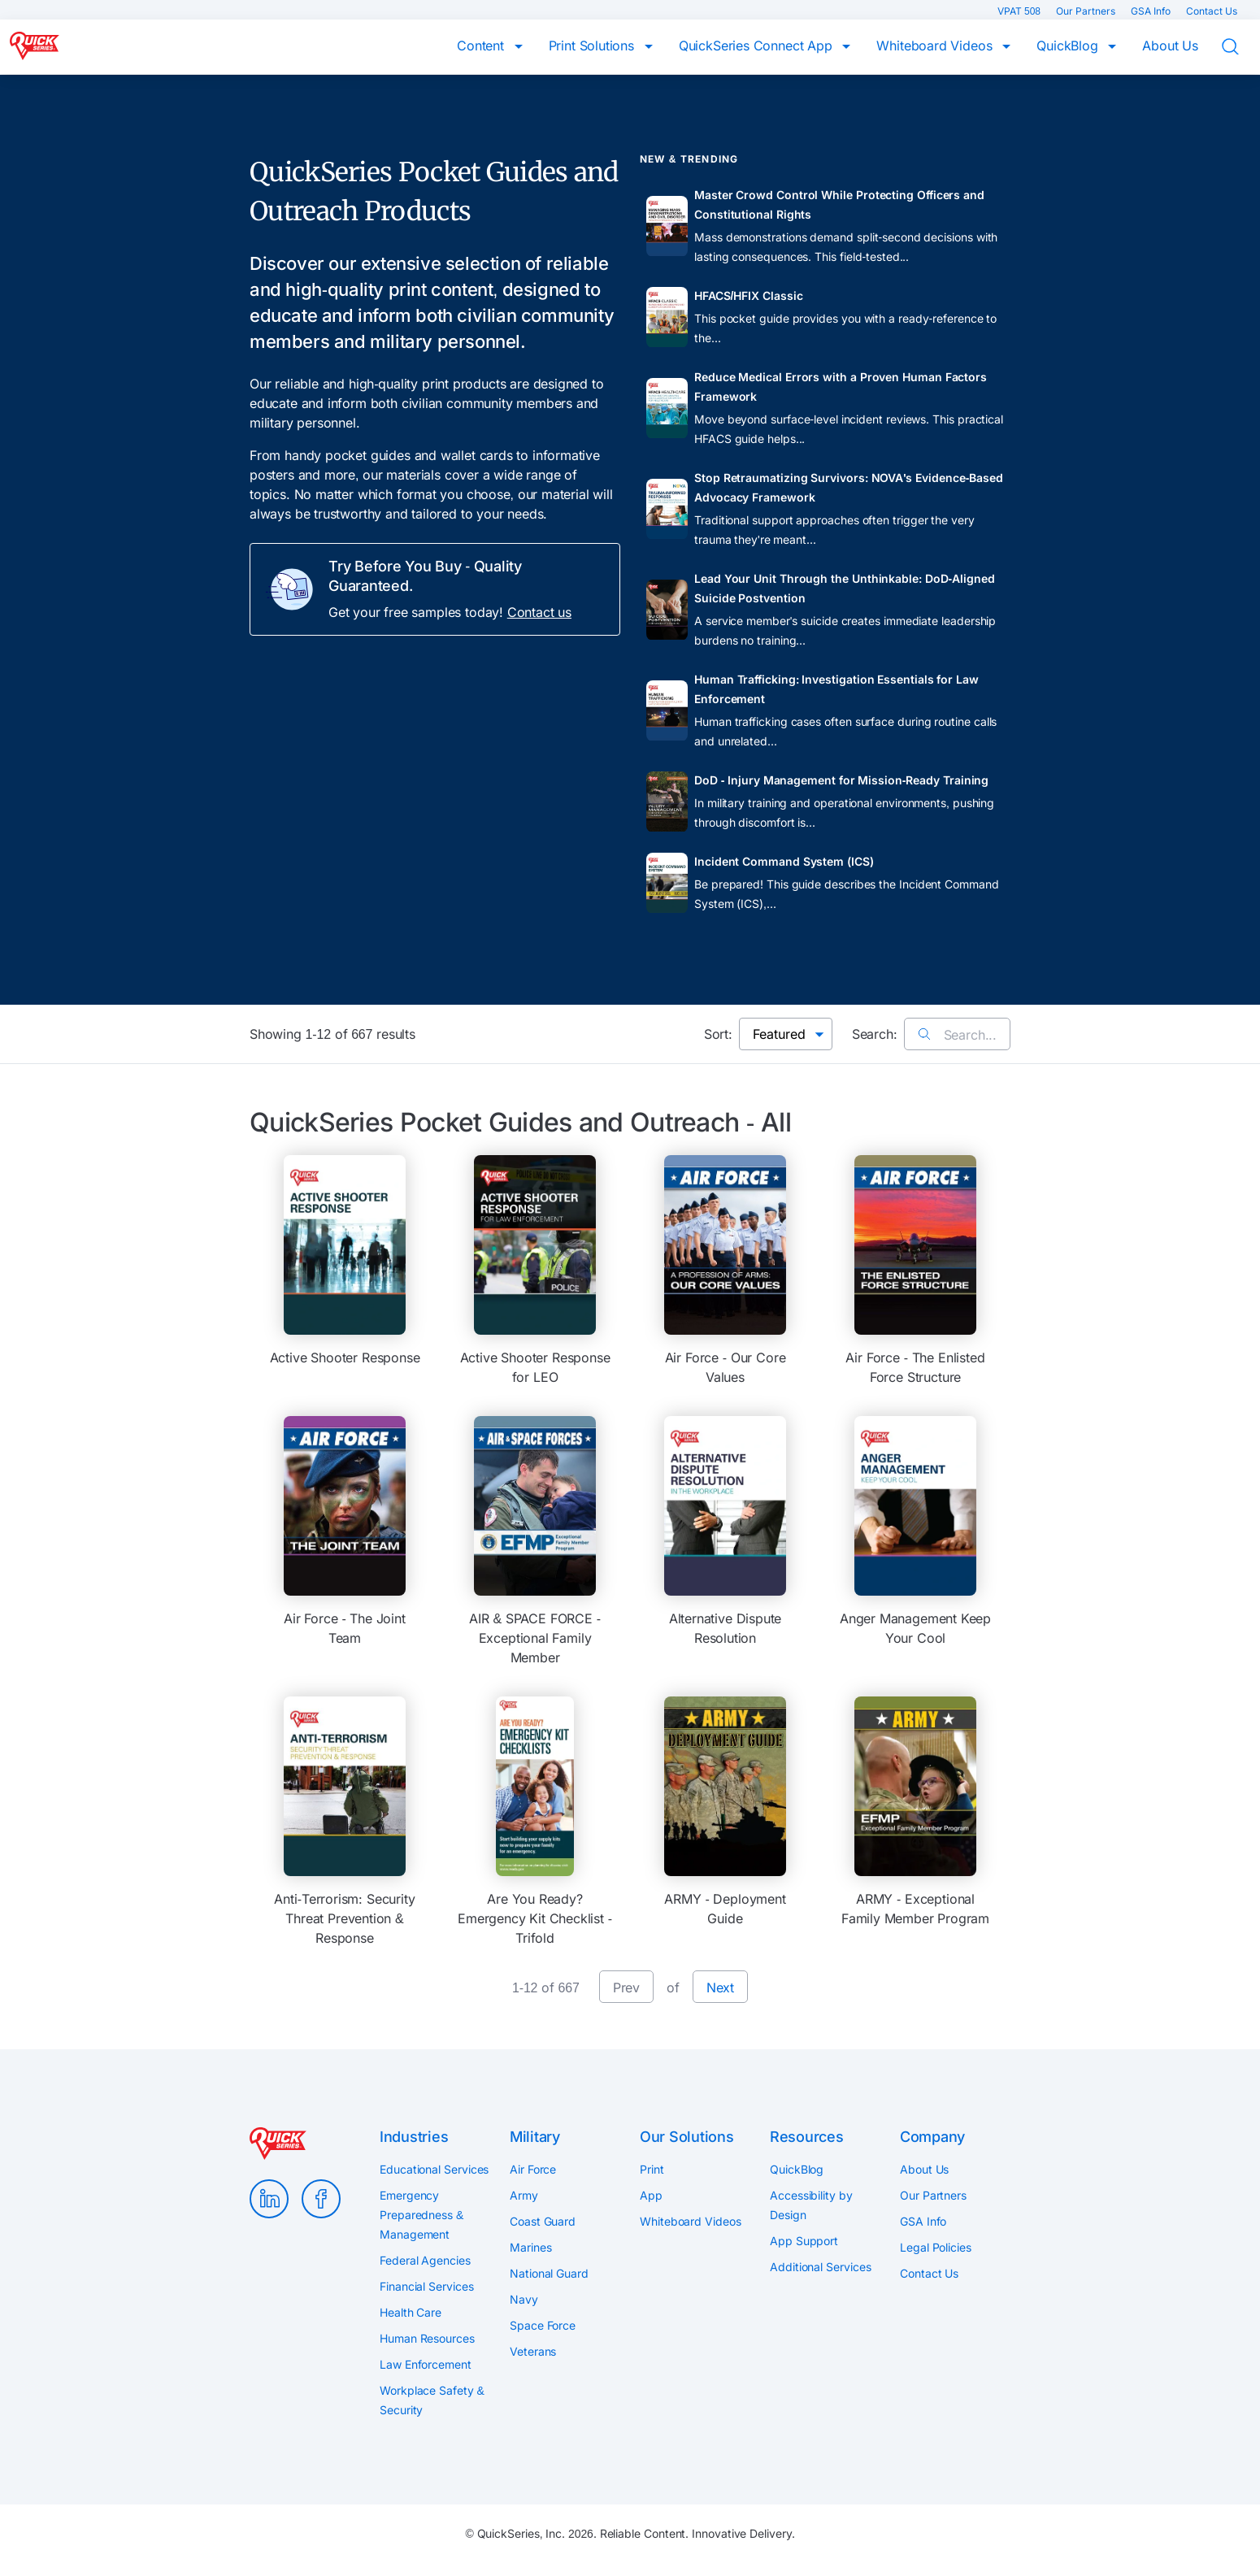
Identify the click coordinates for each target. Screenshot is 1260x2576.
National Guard (549, 2273)
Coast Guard (543, 2221)
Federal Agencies (425, 2260)
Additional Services (820, 2267)
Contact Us (1211, 11)
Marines (530, 2247)
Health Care (410, 2312)
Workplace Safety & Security (432, 2400)
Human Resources (427, 2338)
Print (652, 2169)
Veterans (533, 2351)
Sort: (718, 1034)
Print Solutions (593, 45)
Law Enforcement (425, 2364)
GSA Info (1152, 11)
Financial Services (427, 2286)
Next (720, 1987)
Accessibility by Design (811, 2205)
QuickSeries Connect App (757, 45)
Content (482, 45)
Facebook (321, 2198)
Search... (957, 1035)
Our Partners (1087, 11)
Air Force (533, 2169)
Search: (874, 1034)
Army (524, 2195)
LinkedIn (269, 2198)
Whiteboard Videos (936, 45)
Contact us (539, 612)
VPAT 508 (1020, 11)
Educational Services (434, 2169)
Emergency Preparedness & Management (421, 2214)
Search (1240, 47)
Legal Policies (935, 2247)
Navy (524, 2299)
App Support (804, 2241)
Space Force (543, 2325)
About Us (1170, 45)
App (651, 2195)
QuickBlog (1068, 45)
